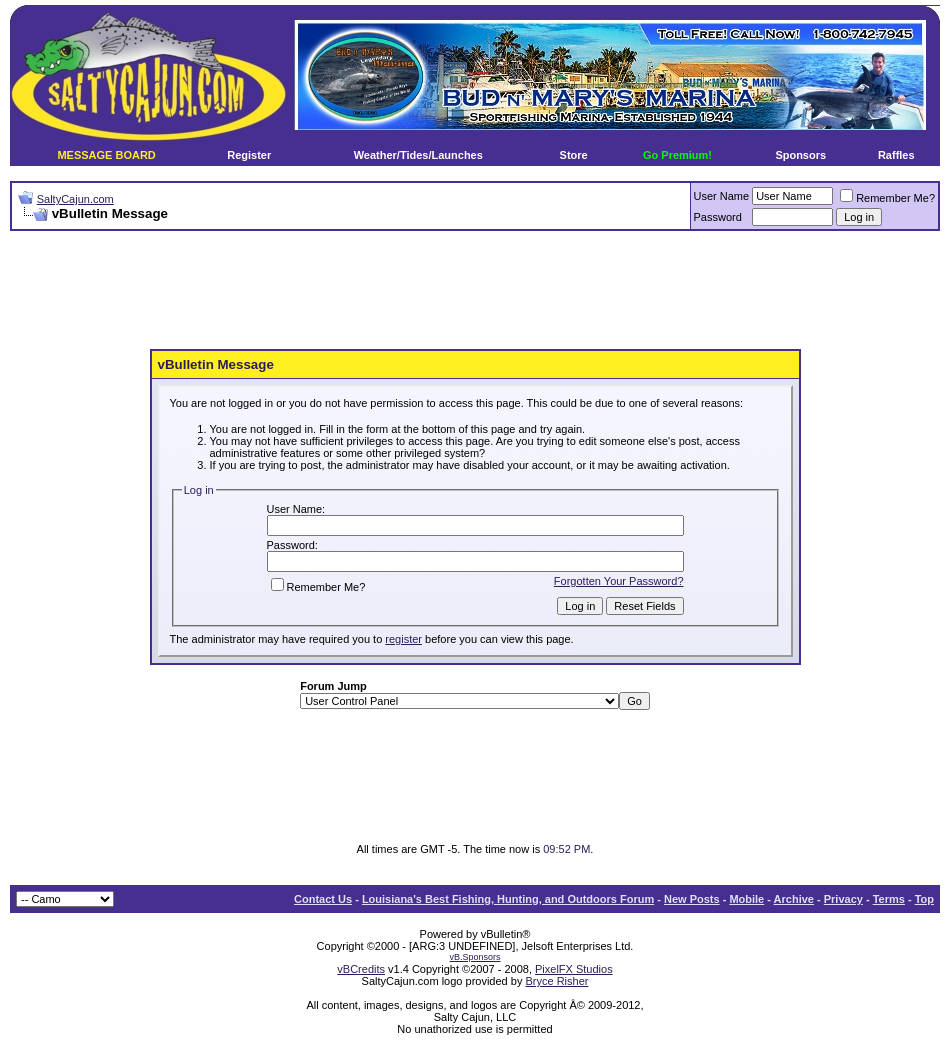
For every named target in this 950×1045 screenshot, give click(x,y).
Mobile (746, 899)
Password (718, 217)
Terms (889, 899)
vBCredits (361, 969)
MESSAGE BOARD (106, 155)
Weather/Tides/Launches (418, 155)
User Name (722, 196)
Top (924, 899)
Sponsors (800, 155)
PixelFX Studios (574, 969)
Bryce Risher (556, 981)
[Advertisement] (475, 291)
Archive (794, 899)
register (403, 639)
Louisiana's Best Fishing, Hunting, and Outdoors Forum (508, 899)
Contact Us (323, 899)
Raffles (896, 155)
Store (574, 155)
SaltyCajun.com (75, 199)
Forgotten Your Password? (619, 581)
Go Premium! (677, 155)
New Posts (692, 899)
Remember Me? (887, 198)
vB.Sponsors (474, 957)
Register (249, 155)
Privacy (843, 899)
